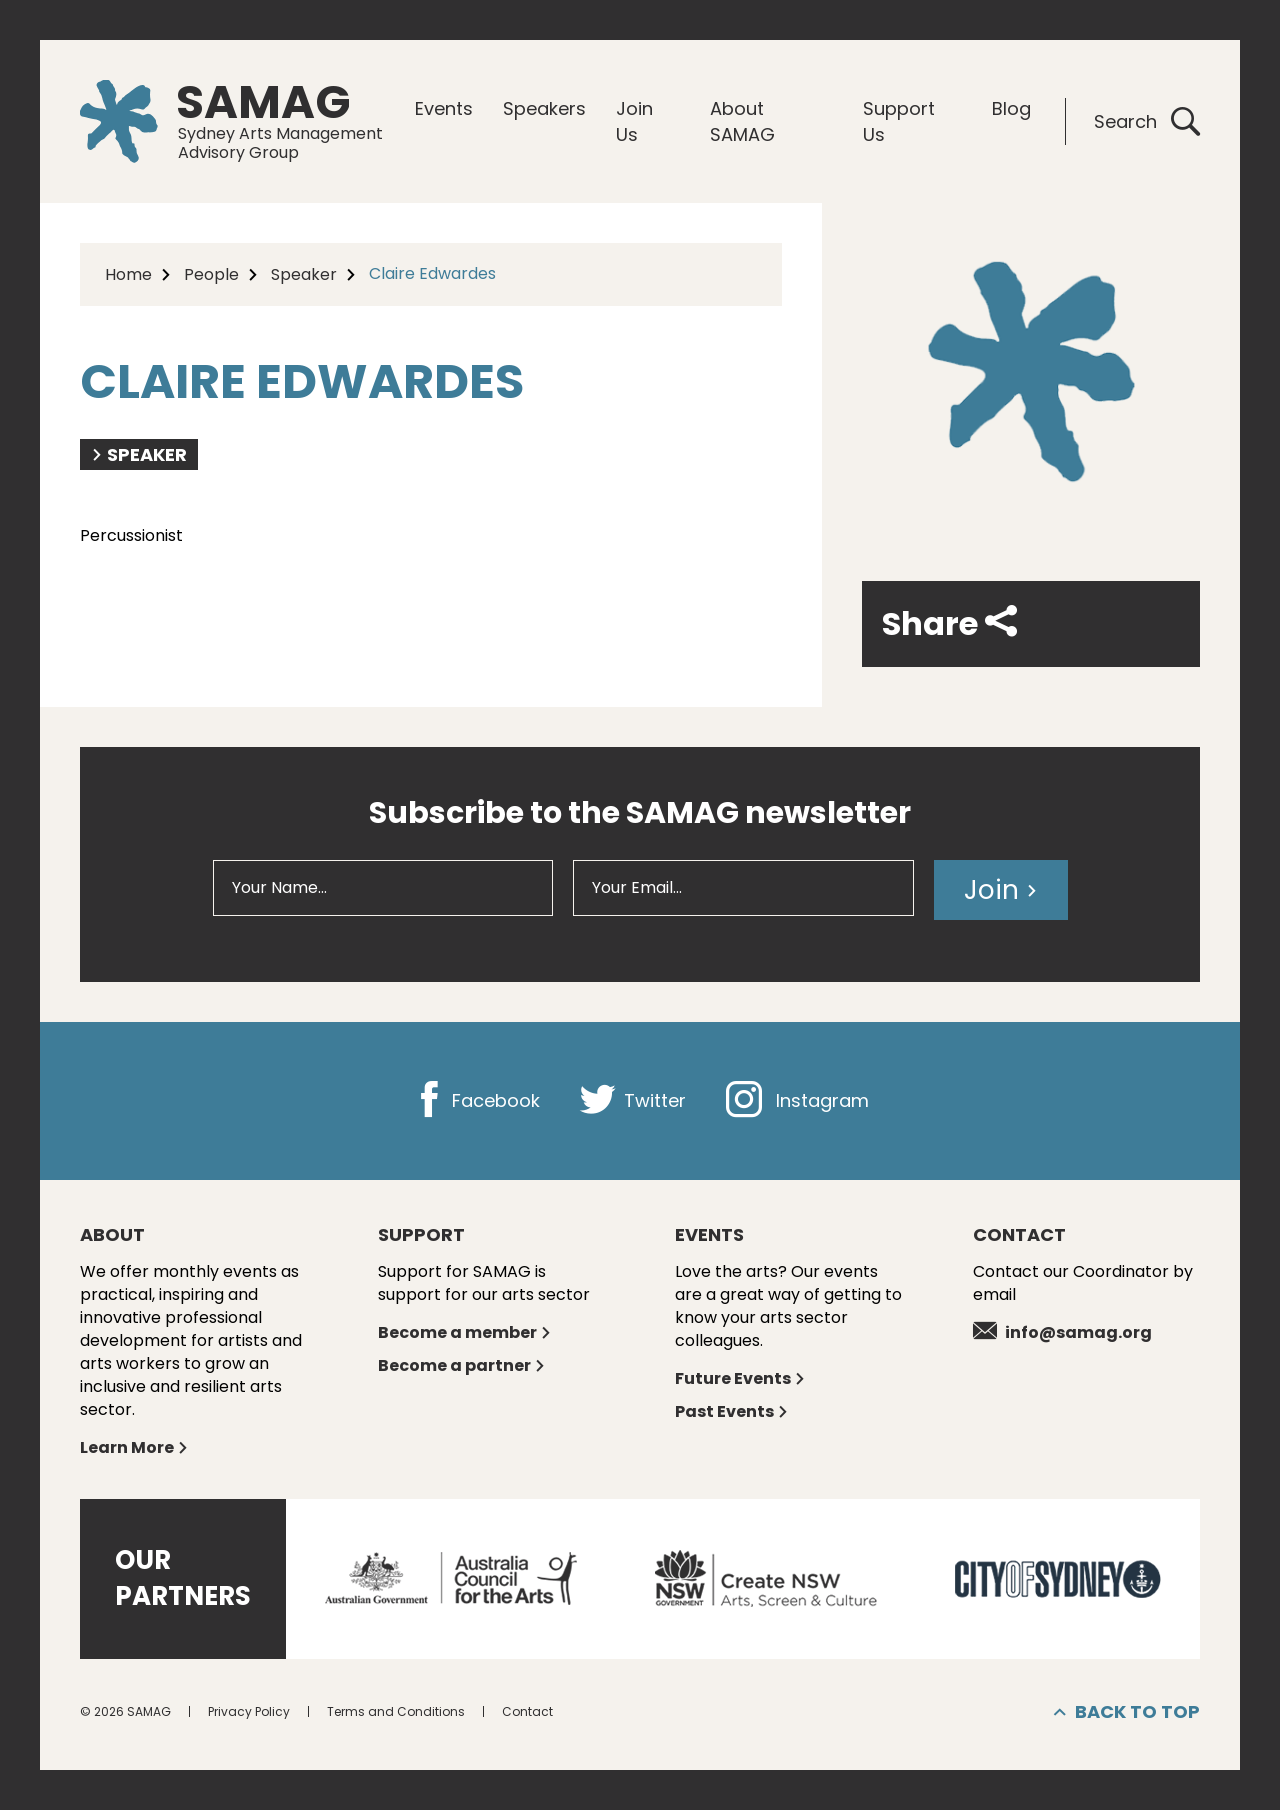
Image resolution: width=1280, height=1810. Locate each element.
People (211, 274)
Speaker (304, 274)
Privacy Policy (249, 1711)
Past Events (732, 1411)
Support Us (899, 121)
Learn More (134, 1447)
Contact (527, 1711)
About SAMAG (742, 121)
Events (444, 108)
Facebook (475, 1100)
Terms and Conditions (396, 1711)
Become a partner (462, 1365)
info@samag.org (1062, 1332)
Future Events (740, 1378)
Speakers (544, 108)
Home (128, 274)
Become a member (465, 1332)
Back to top (1127, 1712)
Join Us (634, 121)
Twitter (633, 1100)
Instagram (797, 1100)
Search (1147, 121)
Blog (1011, 108)
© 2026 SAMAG (125, 1711)
